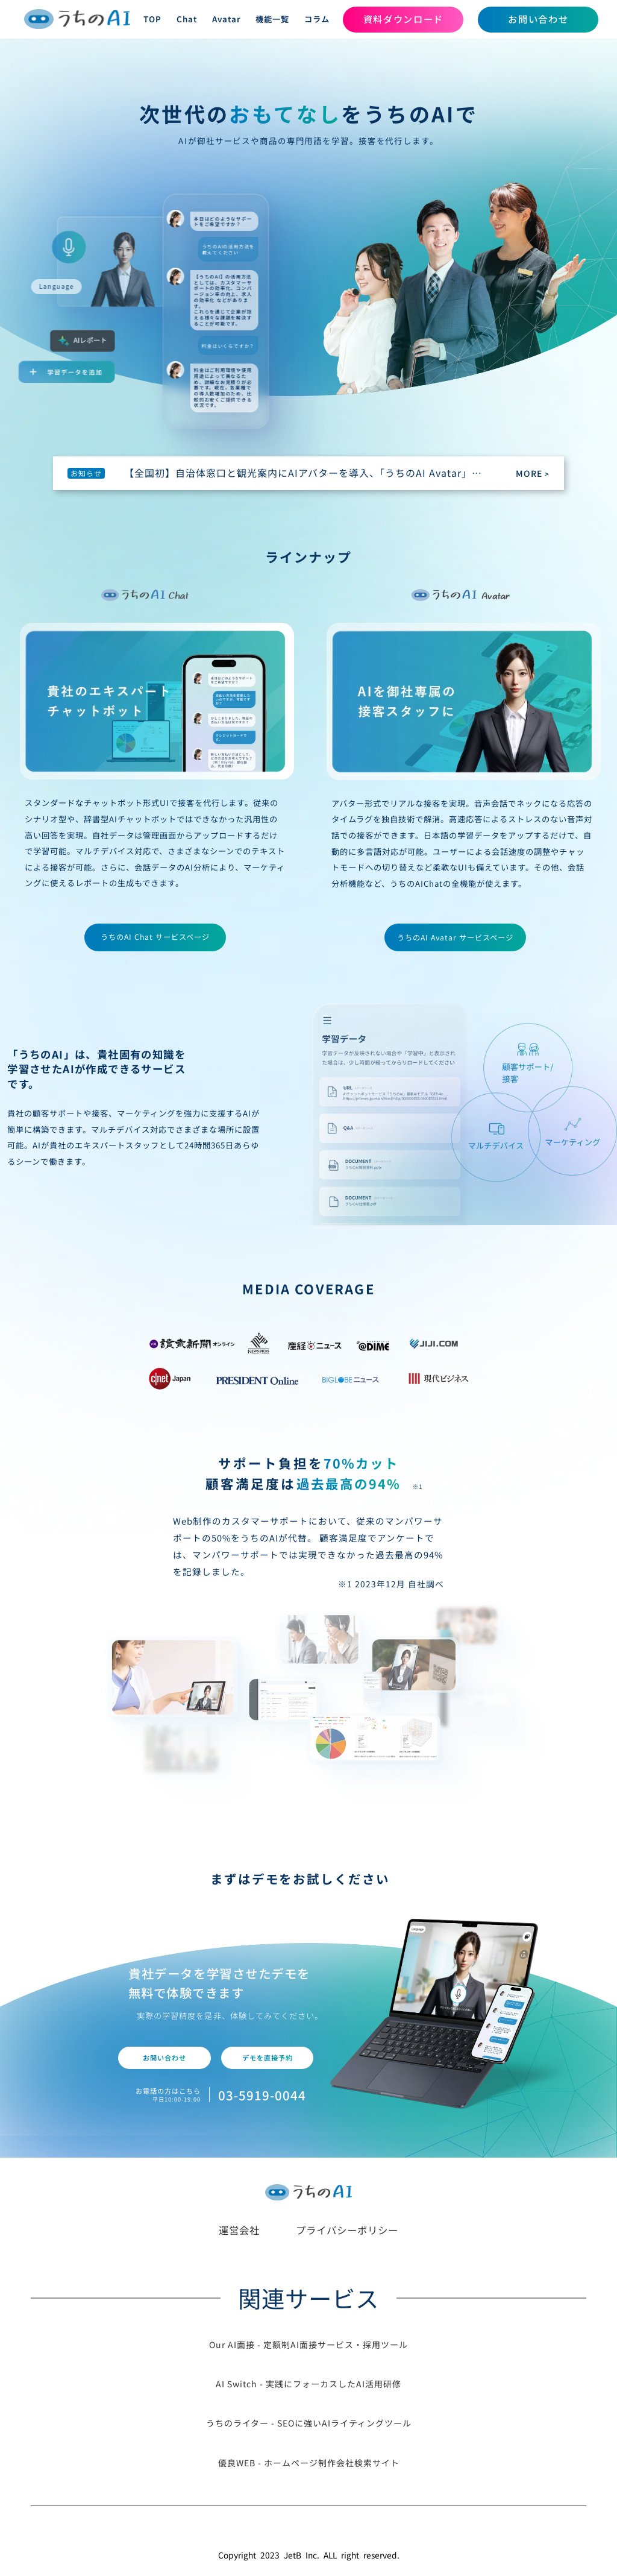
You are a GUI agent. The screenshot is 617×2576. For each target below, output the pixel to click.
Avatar (226, 19)
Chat (187, 19)
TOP (152, 19)
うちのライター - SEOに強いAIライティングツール (309, 2423)
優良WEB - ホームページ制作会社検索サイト (308, 2463)
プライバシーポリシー (347, 2230)
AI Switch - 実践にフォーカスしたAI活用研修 (308, 2384)
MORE (533, 473)
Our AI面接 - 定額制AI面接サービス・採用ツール (308, 2344)
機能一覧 (272, 19)
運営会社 (239, 2230)
